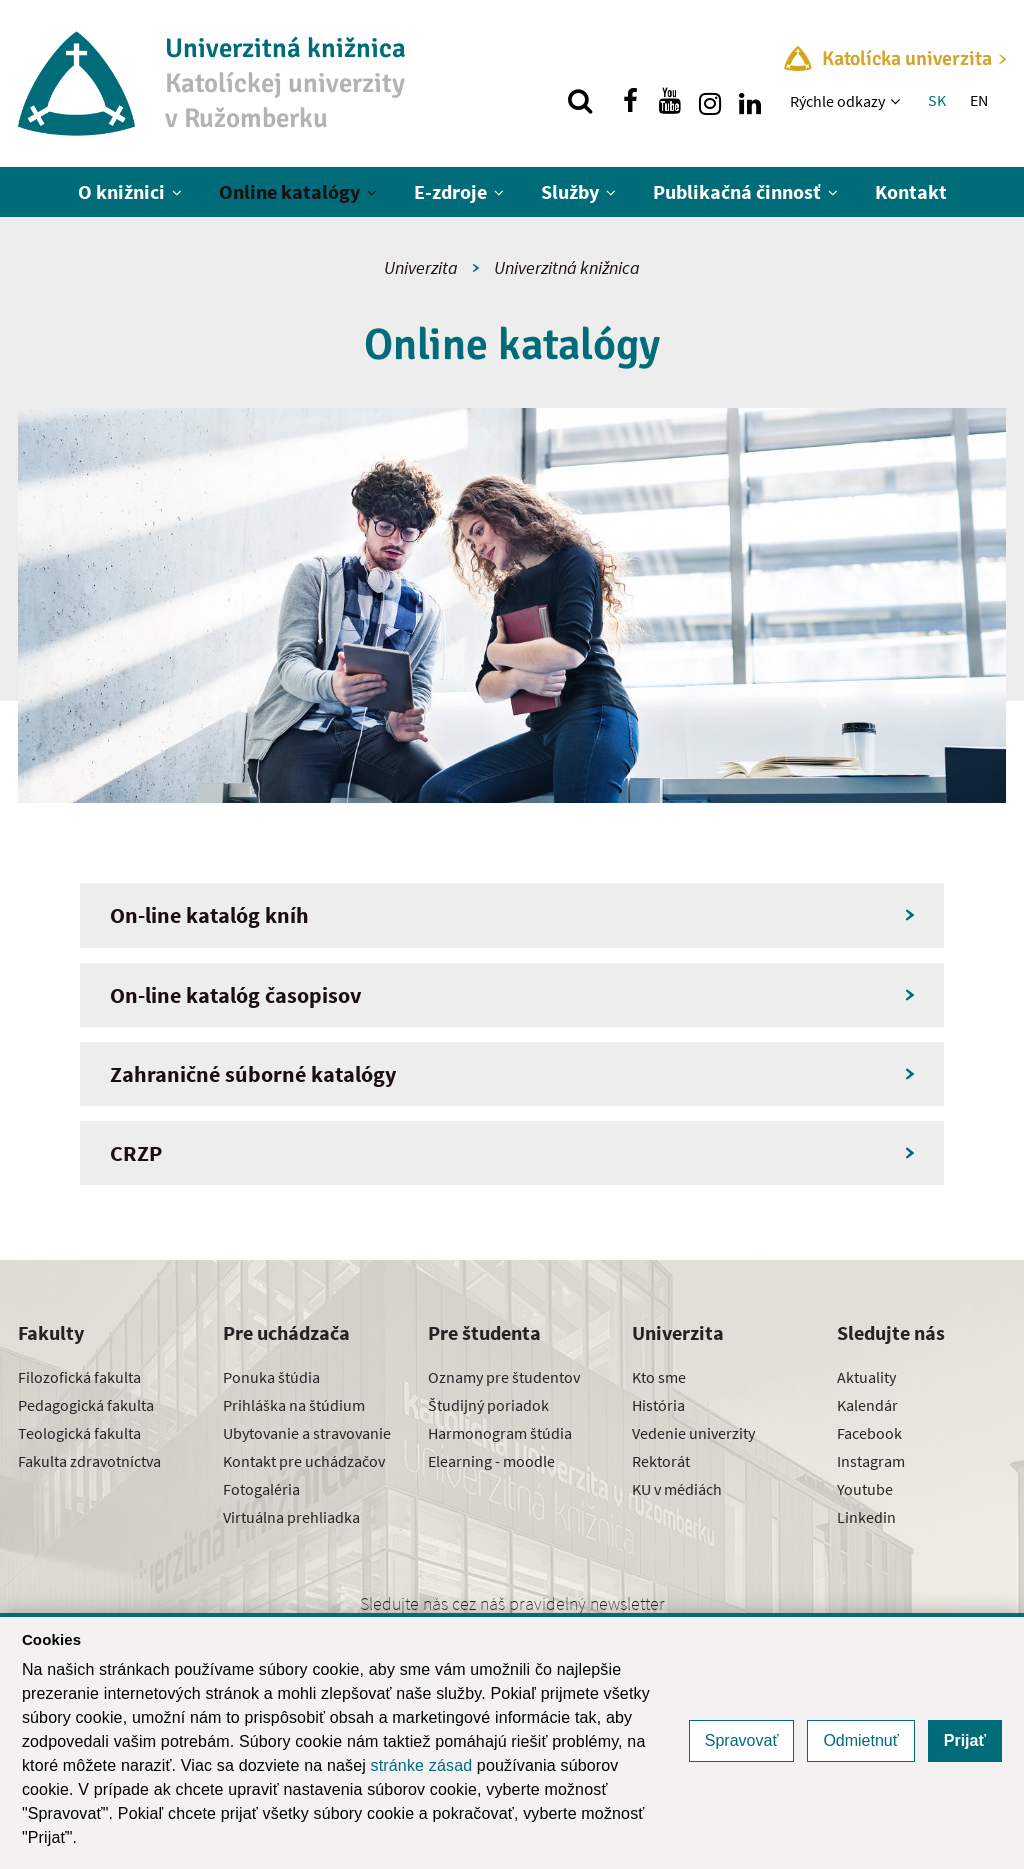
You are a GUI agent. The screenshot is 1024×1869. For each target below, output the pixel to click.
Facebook (869, 1433)
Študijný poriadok (488, 1405)
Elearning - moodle (491, 1461)
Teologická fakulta (79, 1433)
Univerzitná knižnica (567, 267)
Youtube (865, 1489)
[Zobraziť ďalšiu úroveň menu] (897, 101)
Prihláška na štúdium (294, 1405)
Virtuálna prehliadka (291, 1517)
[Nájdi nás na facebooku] (630, 101)
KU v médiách (677, 1489)
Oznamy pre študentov (504, 1377)
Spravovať (742, 1740)
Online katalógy (289, 191)
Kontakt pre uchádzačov (304, 1461)
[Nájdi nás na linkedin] (750, 101)
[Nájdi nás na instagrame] (710, 101)
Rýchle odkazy (837, 101)
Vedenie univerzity (693, 1433)
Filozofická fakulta (79, 1377)
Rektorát (661, 1461)
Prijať (965, 1740)
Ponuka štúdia (271, 1377)
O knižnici (121, 191)
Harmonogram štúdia (500, 1433)
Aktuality (866, 1377)
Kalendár (867, 1405)
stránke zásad (422, 1765)
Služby (570, 191)
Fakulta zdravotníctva (89, 1461)
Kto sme (659, 1377)
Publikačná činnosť (737, 191)
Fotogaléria (261, 1489)
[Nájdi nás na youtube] (670, 101)
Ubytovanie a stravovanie (307, 1433)
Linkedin (866, 1517)
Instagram (871, 1461)
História (658, 1405)
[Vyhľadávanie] (580, 101)
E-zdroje (450, 191)
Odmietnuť (860, 1740)
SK (937, 100)
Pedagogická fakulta (86, 1405)
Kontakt (911, 191)
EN (979, 100)
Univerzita (421, 267)
